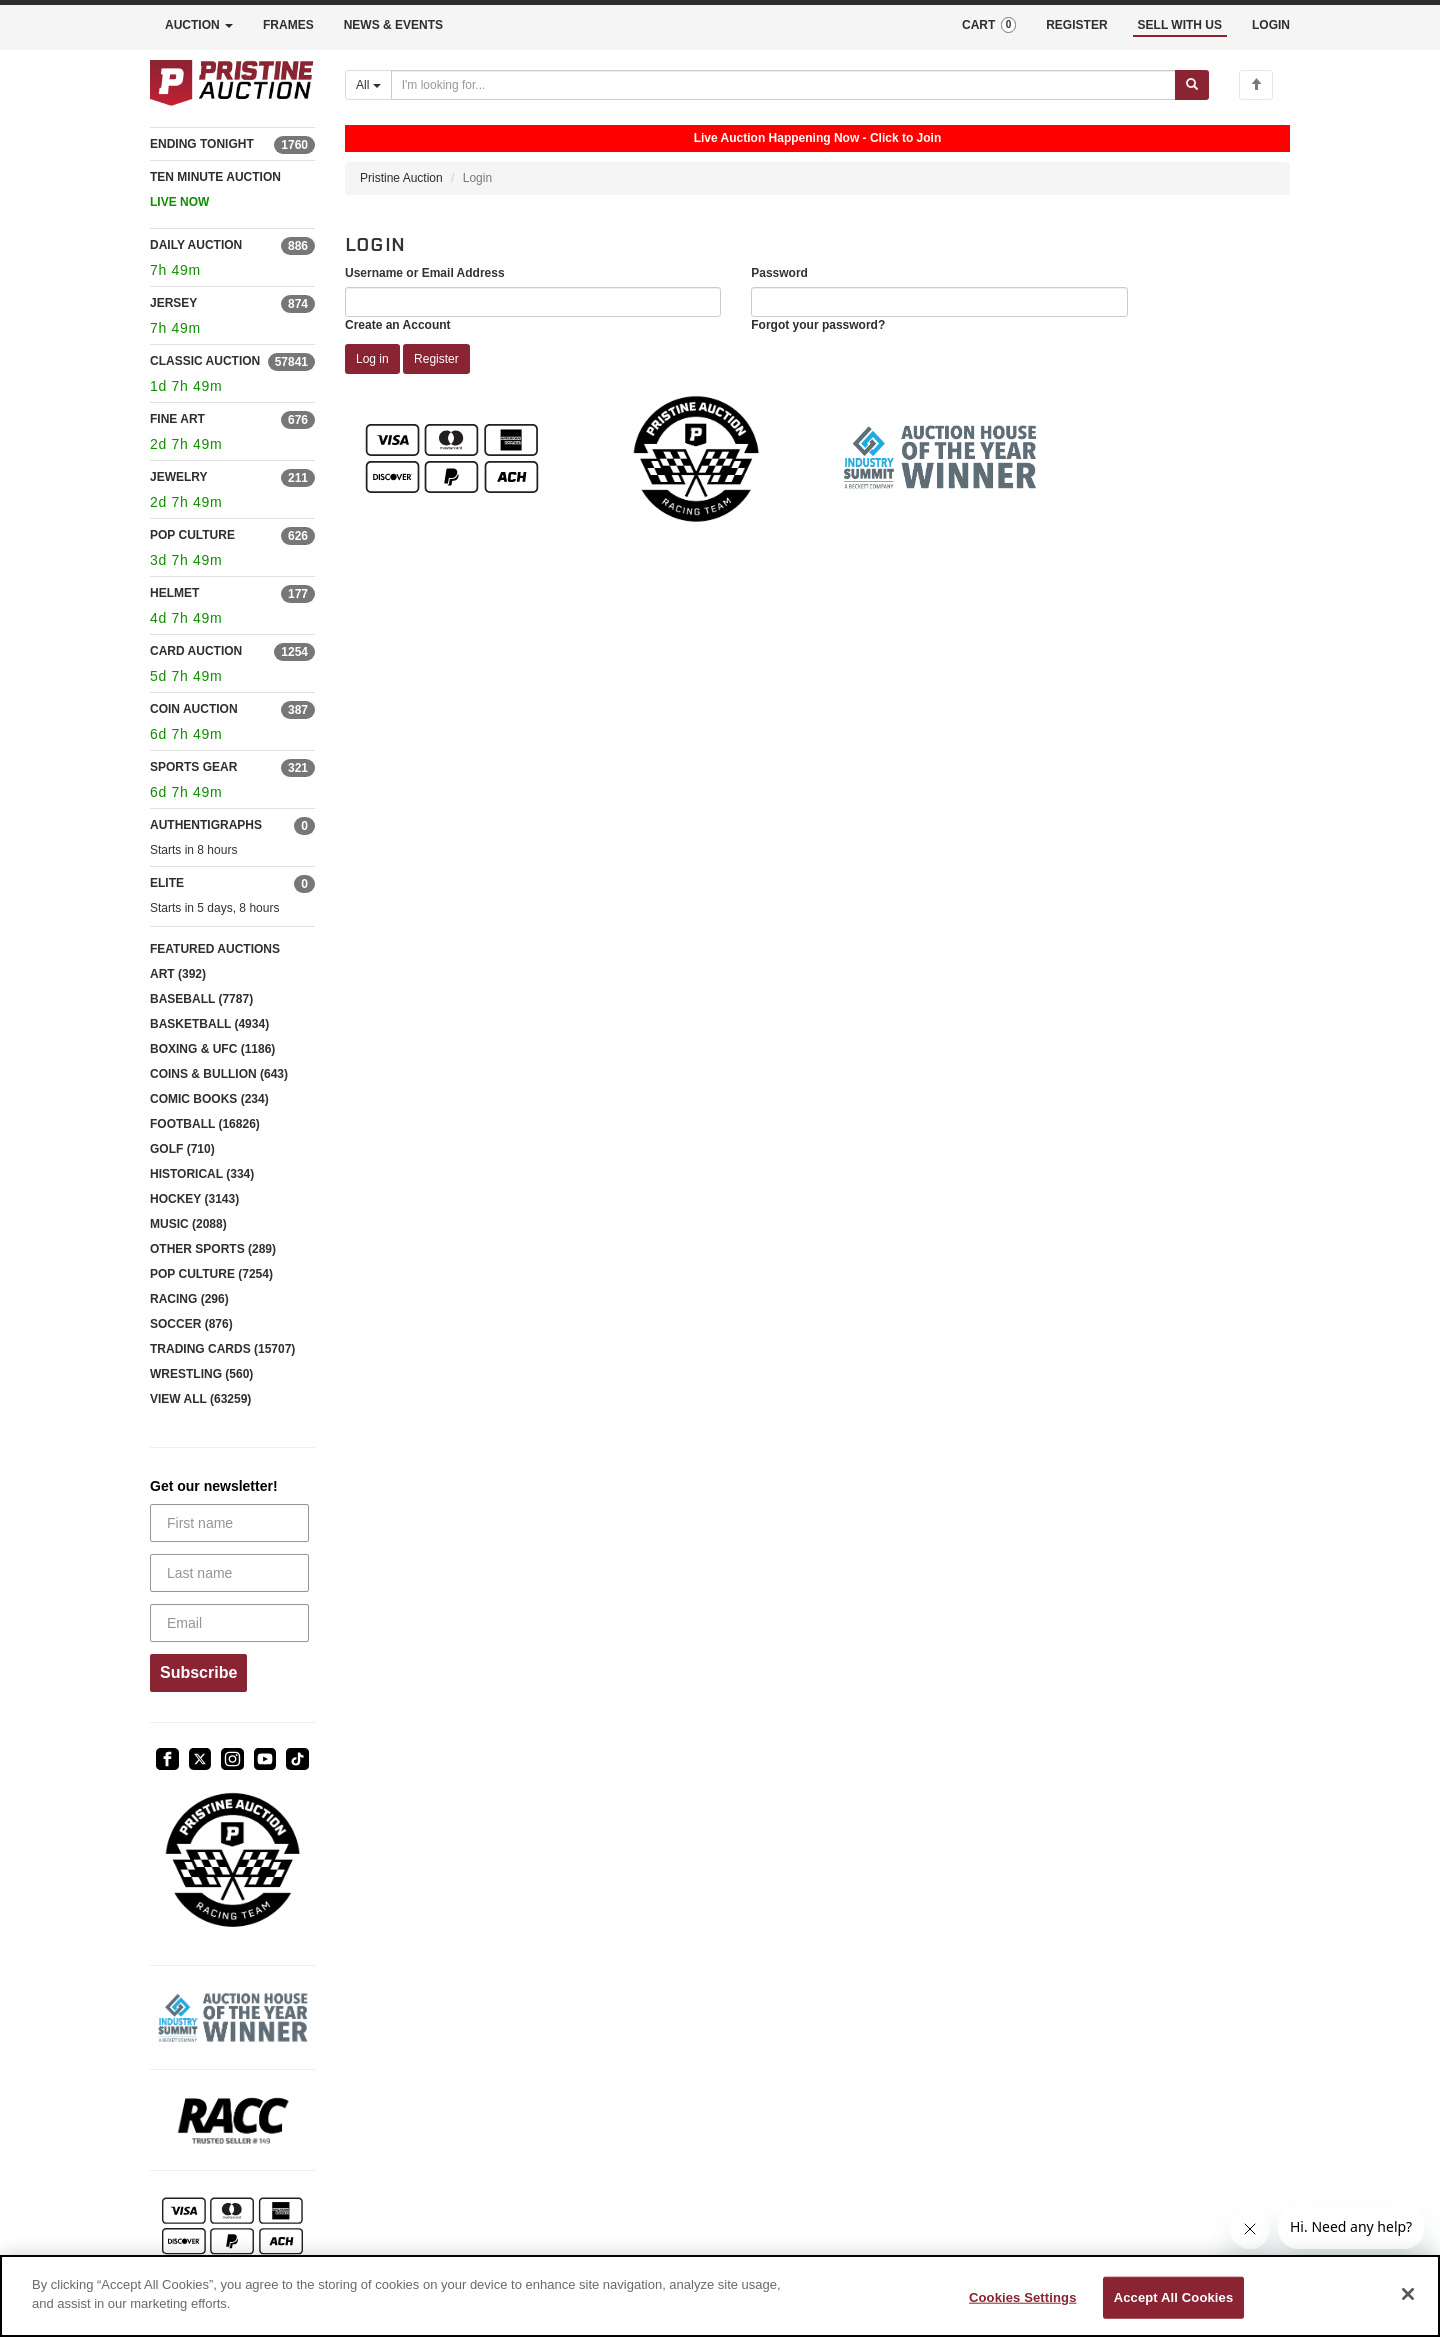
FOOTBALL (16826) (205, 1124)
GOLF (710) (182, 1149)
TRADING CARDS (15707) (222, 1349)
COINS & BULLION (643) (219, 1074)
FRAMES (288, 25)
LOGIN (1271, 25)
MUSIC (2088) (188, 1224)
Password (779, 273)
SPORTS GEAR (193, 767)
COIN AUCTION (194, 709)
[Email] (229, 1623)
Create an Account (398, 325)
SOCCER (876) (191, 1324)
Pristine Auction (401, 178)
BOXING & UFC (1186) (212, 1049)
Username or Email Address (425, 273)
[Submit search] (1192, 85)
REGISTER (1076, 25)
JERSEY (173, 303)
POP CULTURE (192, 535)
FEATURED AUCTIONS (215, 949)
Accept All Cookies (1174, 2297)
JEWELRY (179, 477)
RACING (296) (189, 1299)
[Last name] (229, 1573)
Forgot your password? (818, 325)
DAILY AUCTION (196, 245)
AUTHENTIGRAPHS (206, 825)
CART (989, 25)
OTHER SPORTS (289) (213, 1249)
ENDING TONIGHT (202, 144)
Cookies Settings (1023, 2297)
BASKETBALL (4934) (209, 1024)
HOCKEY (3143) (194, 1199)
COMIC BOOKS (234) (209, 1099)
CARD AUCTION (196, 651)
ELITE (167, 883)
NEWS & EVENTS (393, 25)
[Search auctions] (783, 85)
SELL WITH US (1180, 25)
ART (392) (178, 974)
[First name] (229, 1523)
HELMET (174, 593)
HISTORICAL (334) (202, 1174)
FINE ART (177, 419)
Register (436, 359)
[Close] (1408, 2294)
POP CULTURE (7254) (211, 1274)
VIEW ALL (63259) (200, 1399)
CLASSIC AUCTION (205, 361)
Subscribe (198, 1672)
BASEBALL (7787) (201, 999)
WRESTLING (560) (201, 1374)
